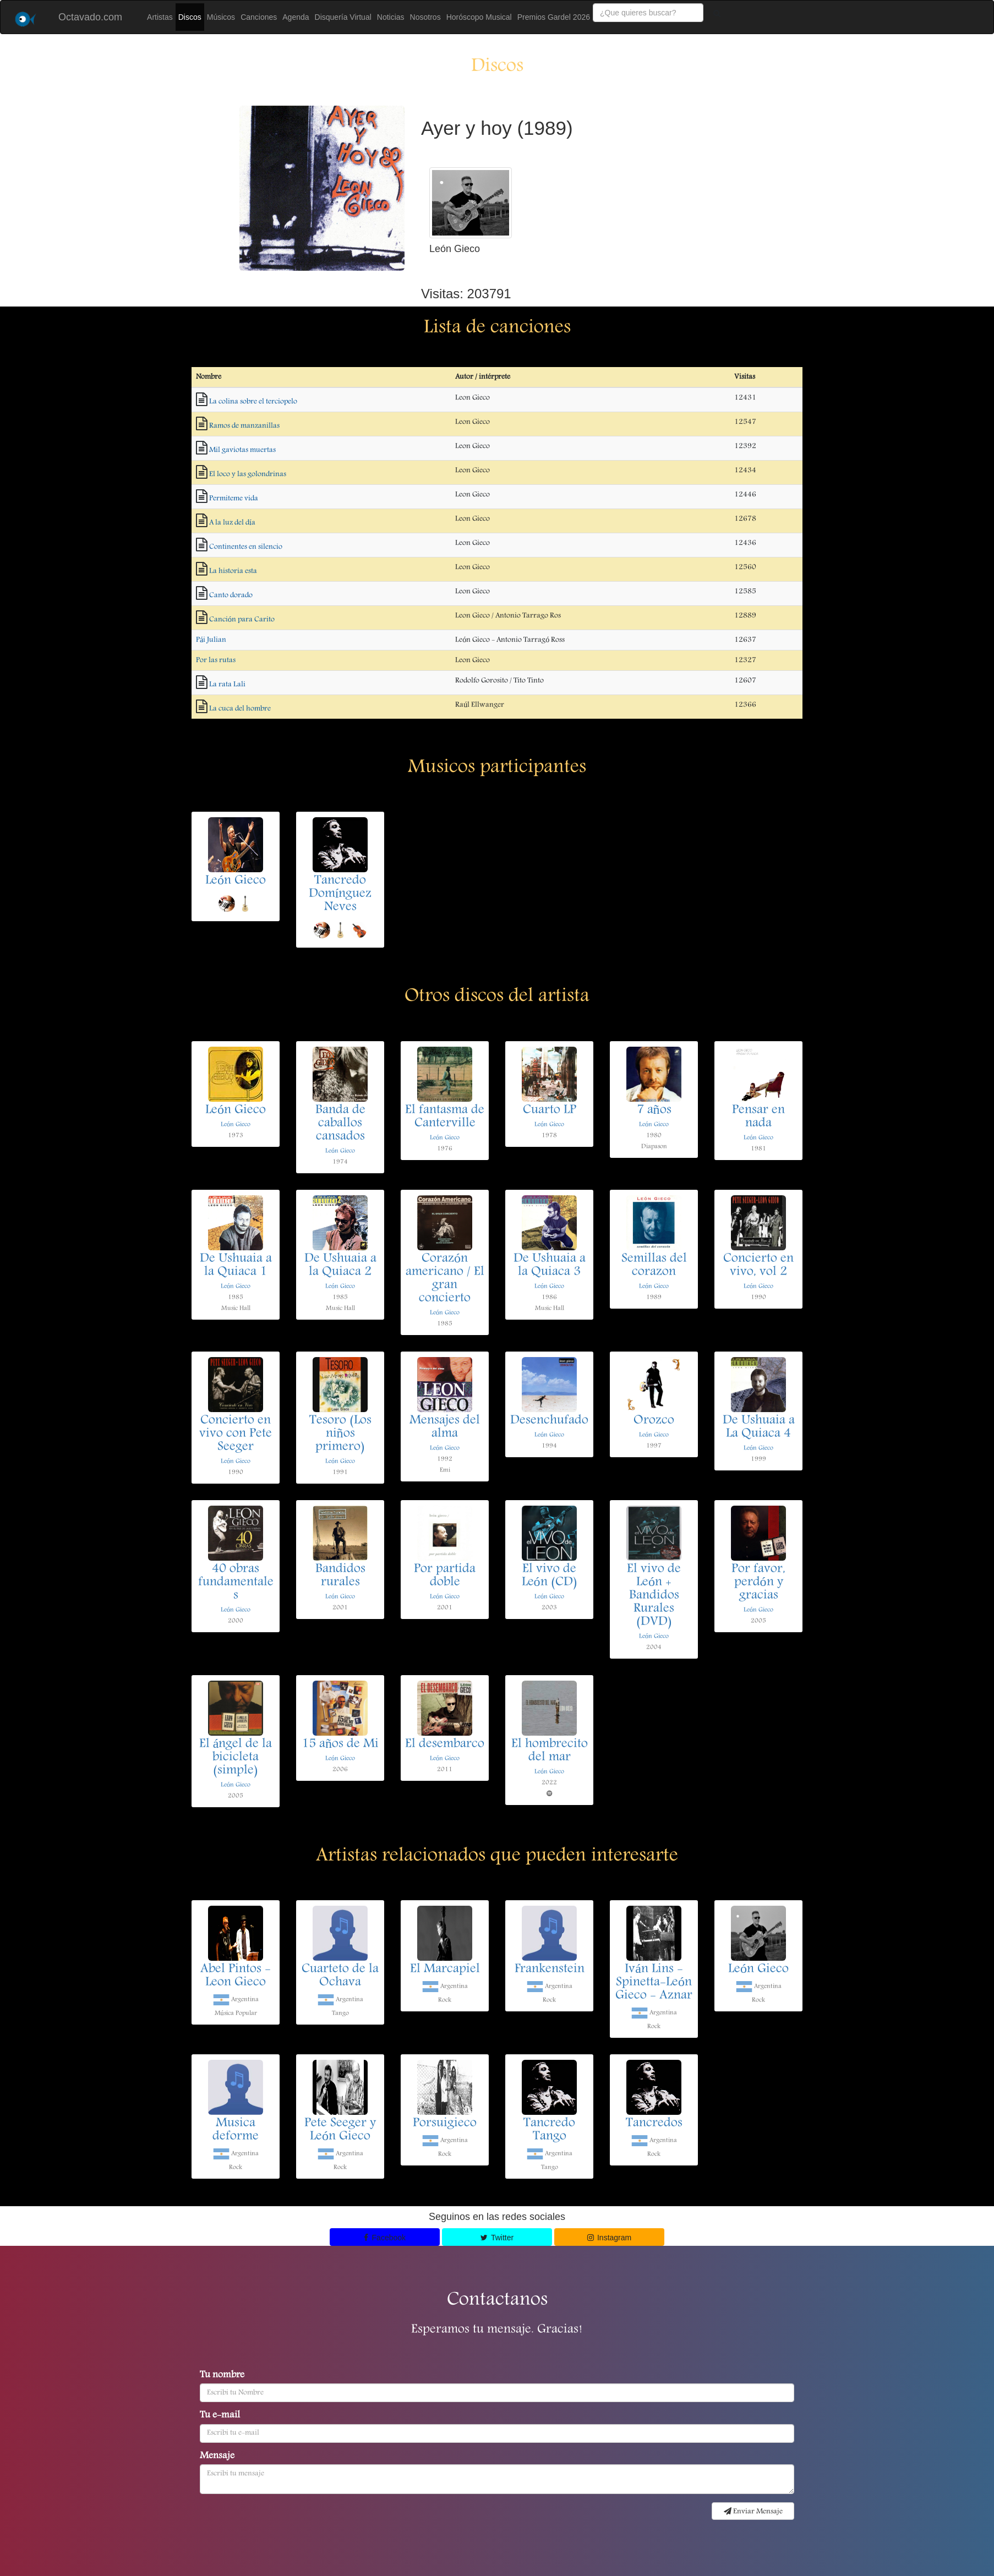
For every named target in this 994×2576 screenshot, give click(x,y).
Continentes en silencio (245, 547)
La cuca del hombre (240, 709)
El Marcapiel (445, 1969)
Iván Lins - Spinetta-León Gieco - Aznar (653, 1982)
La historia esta (233, 571)
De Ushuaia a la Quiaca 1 (236, 1266)
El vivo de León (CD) (549, 1576)
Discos (189, 17)
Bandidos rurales (340, 1576)
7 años (654, 1110)
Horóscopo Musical (479, 17)
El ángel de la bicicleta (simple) (235, 1757)
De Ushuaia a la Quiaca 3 (550, 1266)
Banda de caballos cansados (340, 1123)
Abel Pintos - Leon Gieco (235, 1976)
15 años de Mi (340, 1744)
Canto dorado (231, 595)
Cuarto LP (549, 1110)
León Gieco (235, 881)
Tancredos (654, 2123)
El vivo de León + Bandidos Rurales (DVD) (654, 1596)
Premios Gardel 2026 (553, 17)
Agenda (295, 17)
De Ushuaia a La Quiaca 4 (759, 1427)
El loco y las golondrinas (247, 474)
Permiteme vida (233, 499)
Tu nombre (222, 2376)
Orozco (653, 1421)
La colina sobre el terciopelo (253, 402)
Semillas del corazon (654, 1266)
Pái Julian (211, 640)
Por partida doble (445, 1576)
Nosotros (425, 17)
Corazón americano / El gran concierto (445, 1279)
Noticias (391, 17)
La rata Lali (227, 685)
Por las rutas (216, 660)
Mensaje (217, 2457)
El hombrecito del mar (549, 1751)
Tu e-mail (220, 2416)
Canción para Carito (242, 620)
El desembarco (444, 1744)
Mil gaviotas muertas (242, 450)
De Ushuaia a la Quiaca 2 (340, 1266)
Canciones (259, 17)
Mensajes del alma (444, 1427)
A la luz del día (232, 523)
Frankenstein (550, 1969)
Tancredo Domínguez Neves (340, 894)
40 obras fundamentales (236, 1582)
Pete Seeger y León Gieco (340, 2130)
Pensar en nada (758, 1117)
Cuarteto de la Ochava (340, 1976)
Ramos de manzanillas (244, 426)
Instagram (609, 2237)
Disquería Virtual (343, 17)
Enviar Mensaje (753, 2512)
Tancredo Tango (549, 2130)
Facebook (385, 2237)
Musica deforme (235, 2130)
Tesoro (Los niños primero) (340, 1434)
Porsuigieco (445, 2123)
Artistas (160, 17)
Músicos (221, 17)
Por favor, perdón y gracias (758, 1582)
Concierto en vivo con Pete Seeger (235, 1434)
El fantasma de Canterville (444, 1117)
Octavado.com (90, 17)
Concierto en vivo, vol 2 (758, 1266)
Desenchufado (549, 1421)
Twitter (497, 2237)
